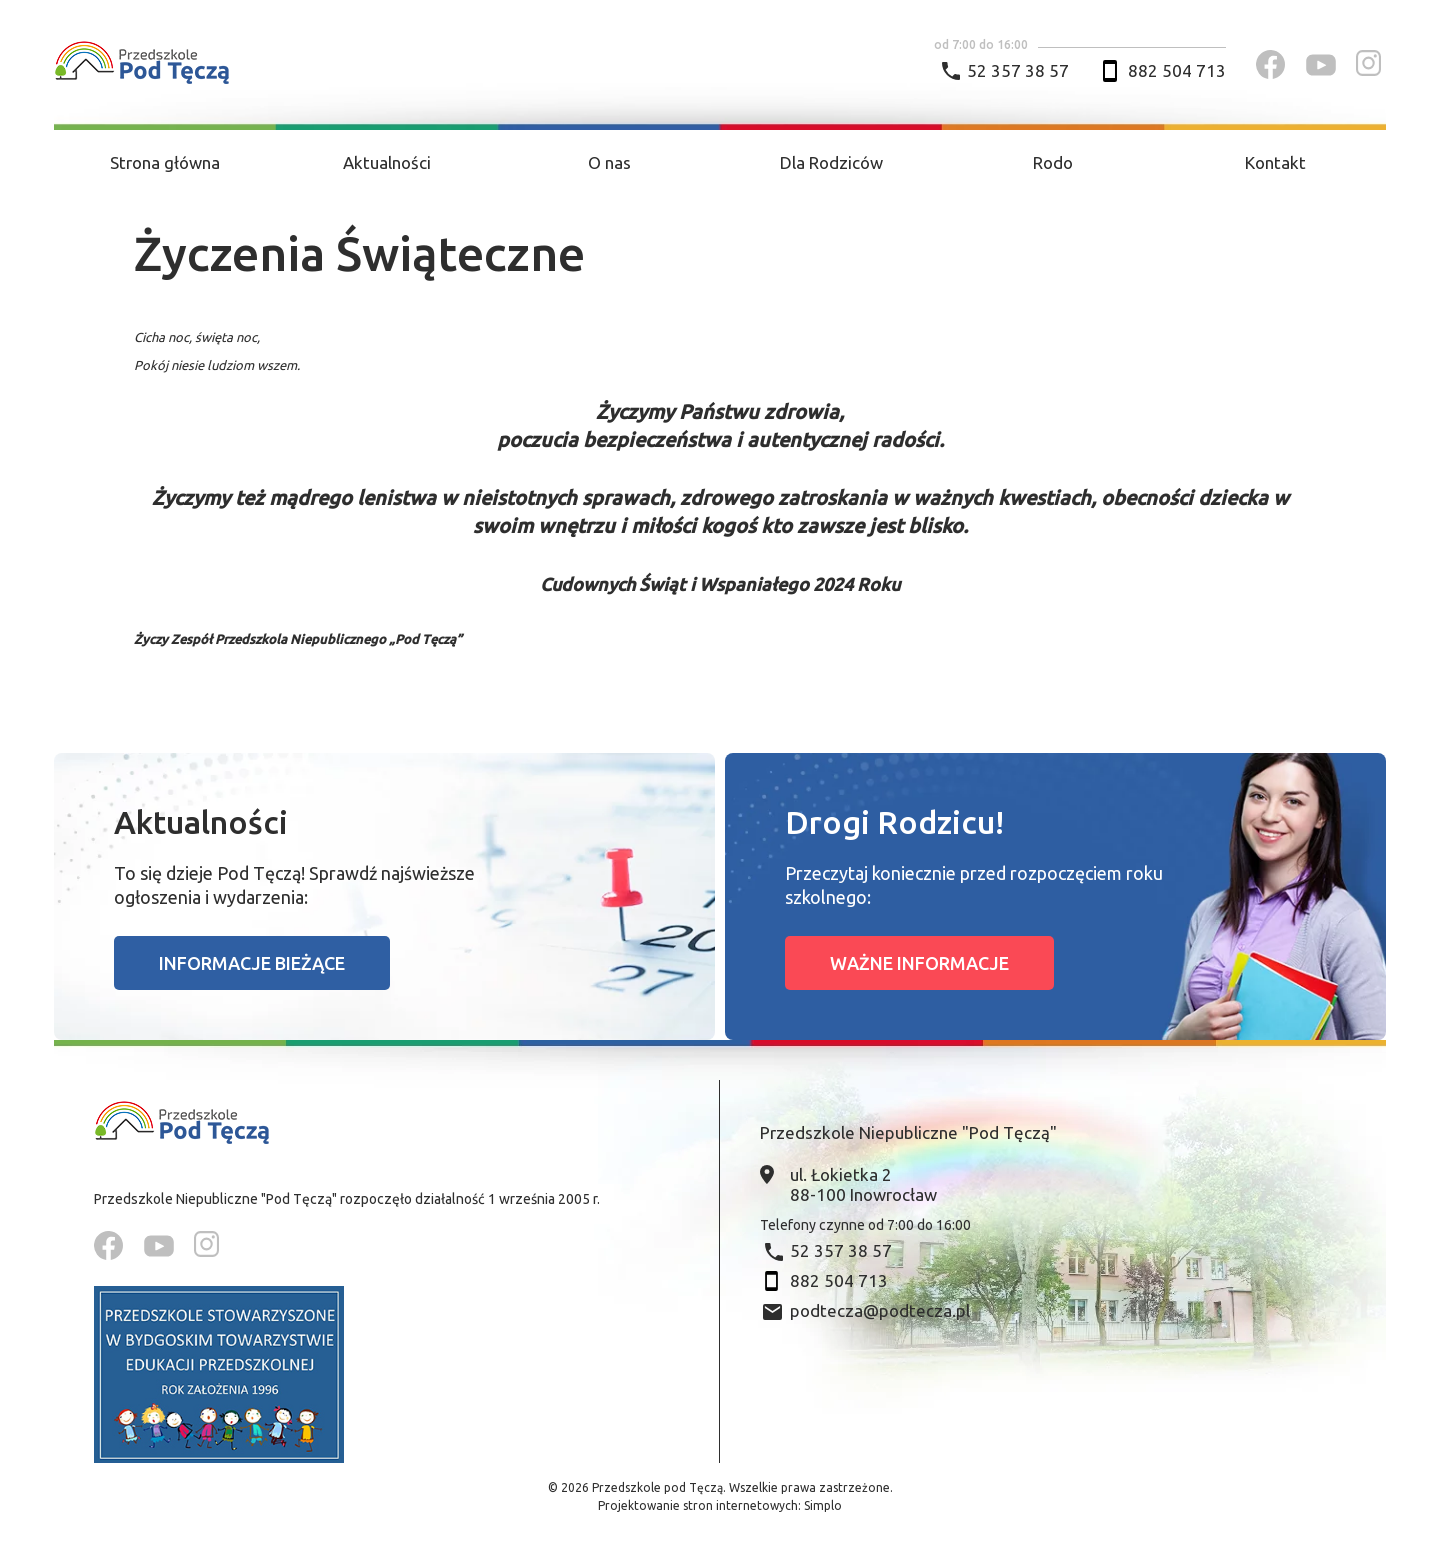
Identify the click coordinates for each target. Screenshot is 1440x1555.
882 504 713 (1177, 70)
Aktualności (387, 162)
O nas (609, 162)
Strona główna (165, 162)
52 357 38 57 (1018, 70)
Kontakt (1275, 162)
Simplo (823, 1505)
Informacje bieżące (252, 963)
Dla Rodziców (831, 162)
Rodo (1053, 162)
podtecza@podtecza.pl (880, 1310)
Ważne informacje (919, 963)
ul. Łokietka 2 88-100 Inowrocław (863, 1184)
